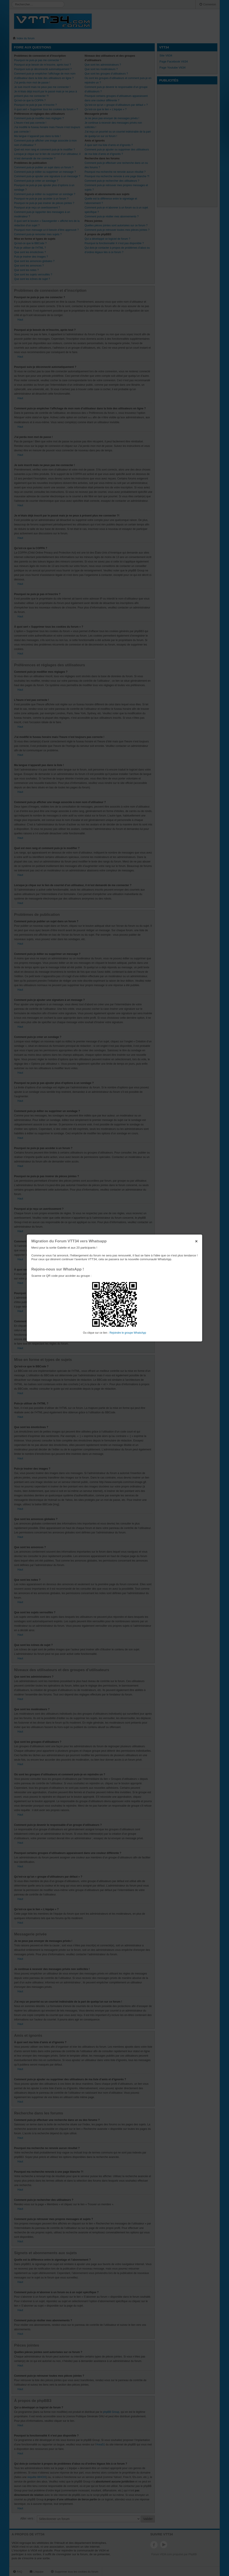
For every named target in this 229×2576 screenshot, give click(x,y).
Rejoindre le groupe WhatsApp (128, 1332)
